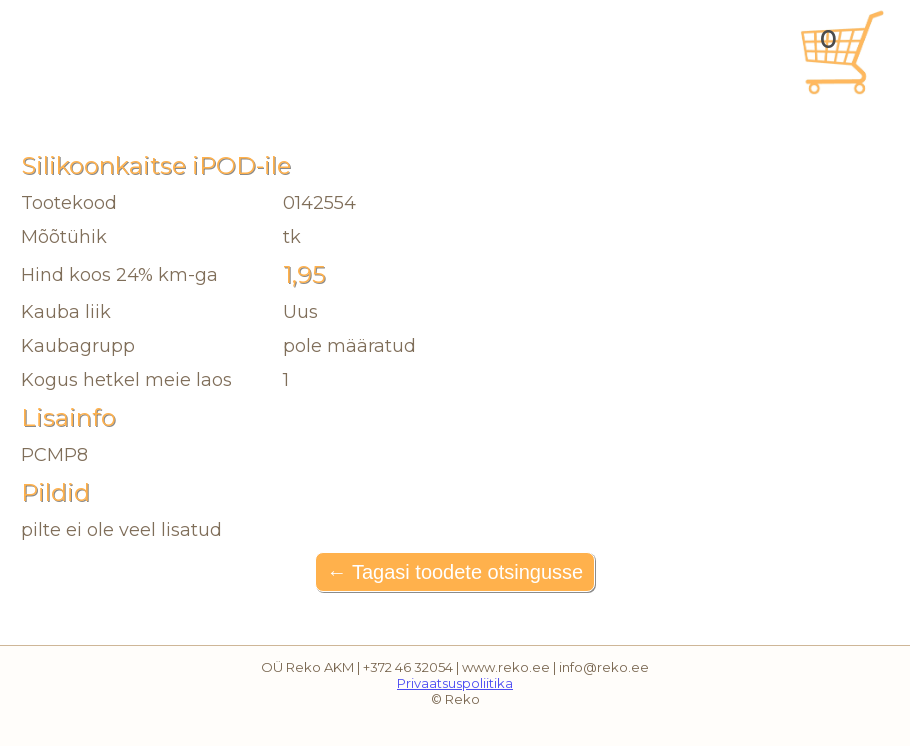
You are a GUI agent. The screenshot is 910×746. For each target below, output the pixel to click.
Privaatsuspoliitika (455, 683)
